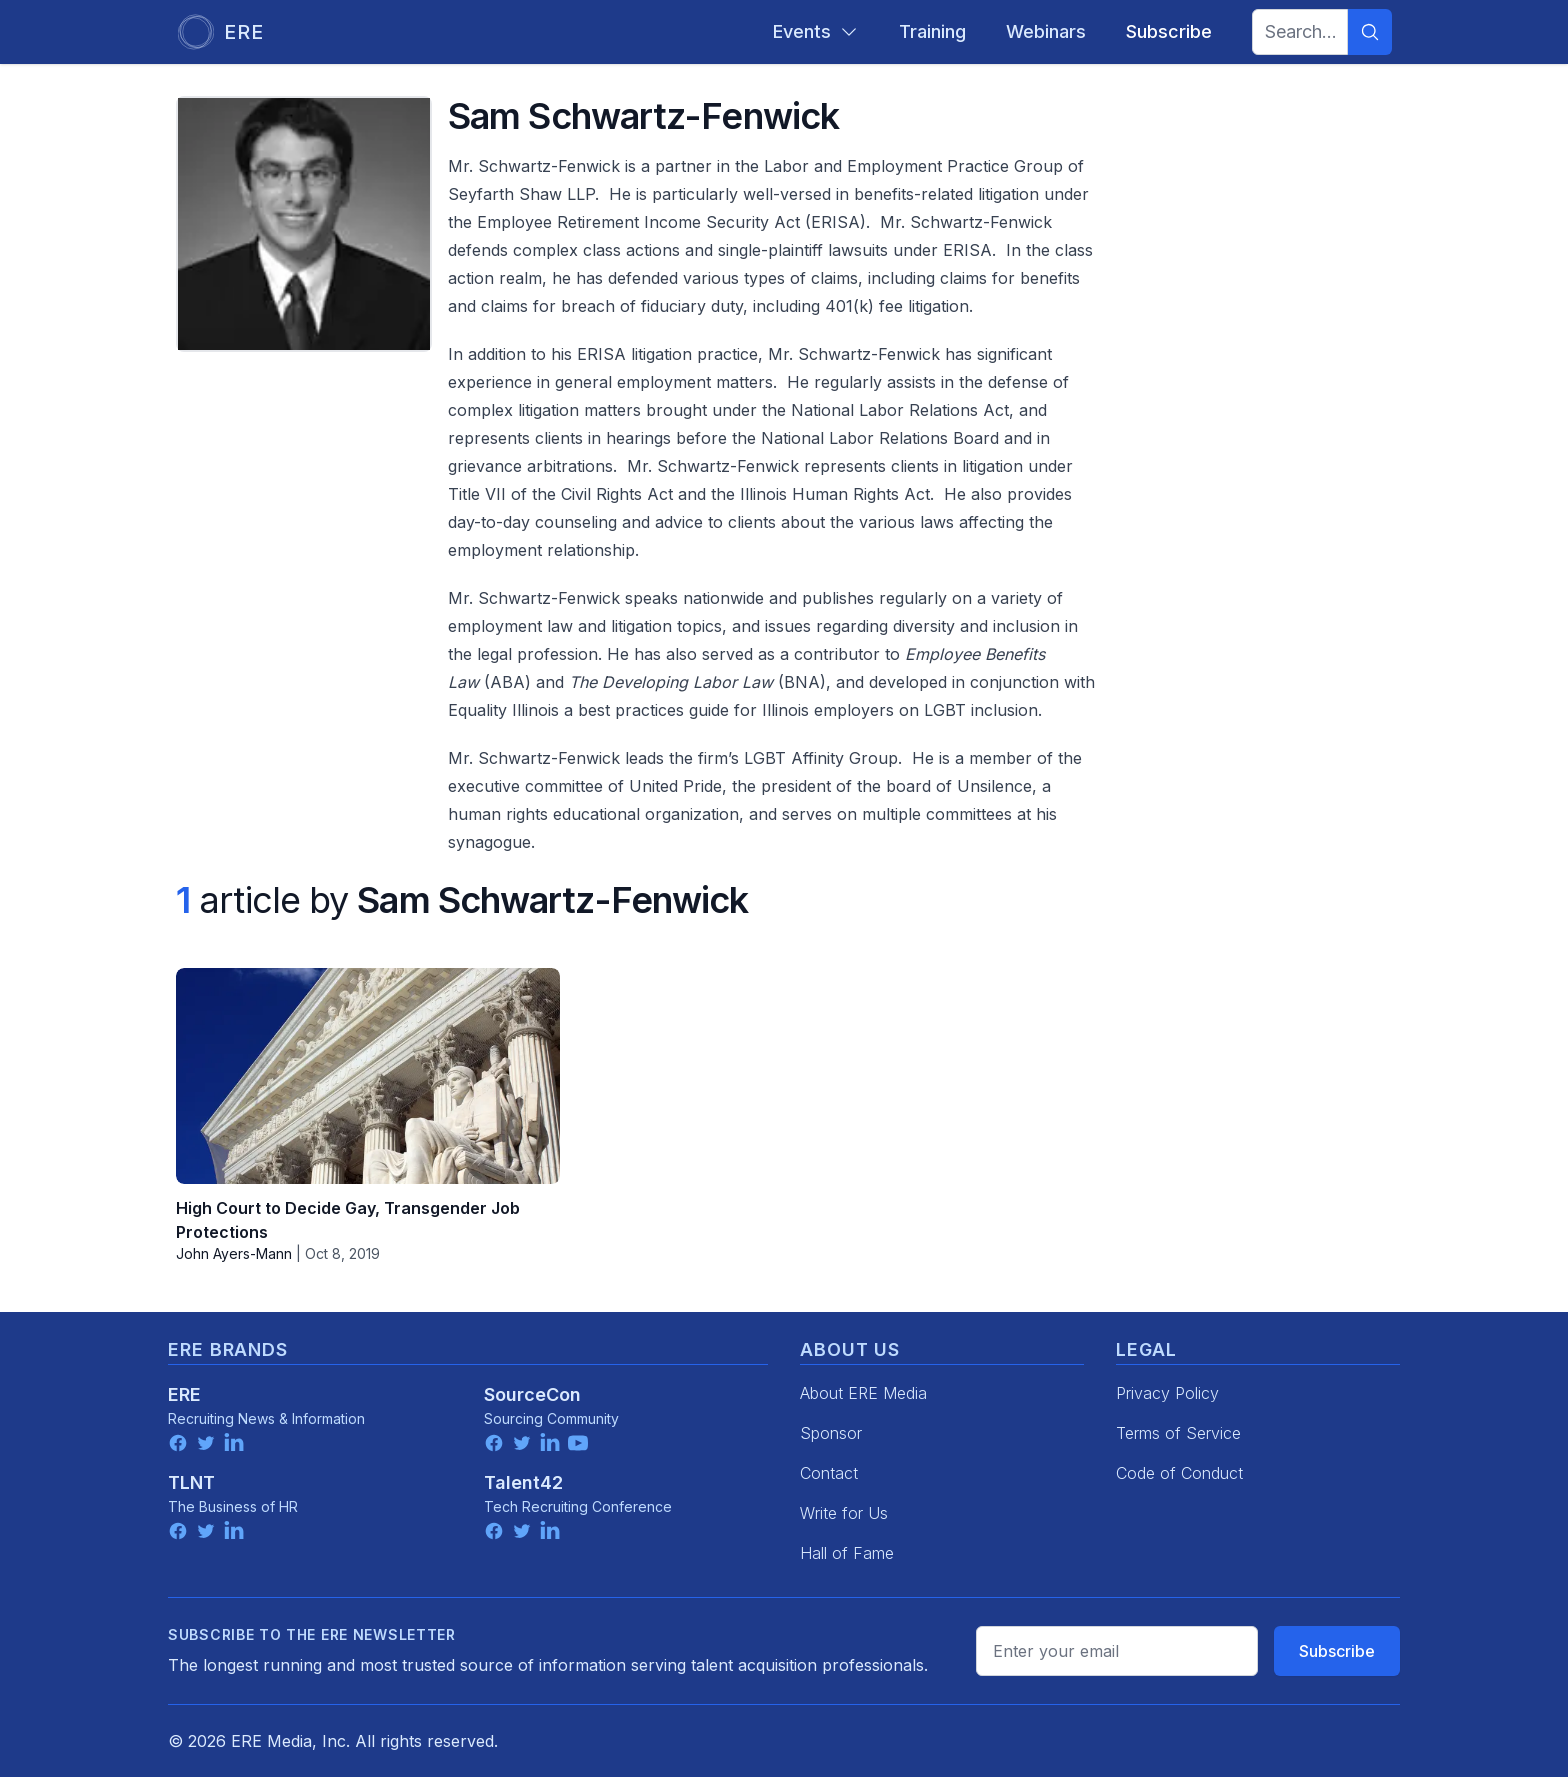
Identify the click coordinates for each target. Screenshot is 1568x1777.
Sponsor (831, 1433)
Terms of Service (1178, 1433)
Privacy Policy (1167, 1393)
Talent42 (523, 1482)
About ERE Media (863, 1393)
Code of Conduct (1179, 1473)
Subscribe (1337, 1651)
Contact (829, 1473)
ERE (184, 1394)
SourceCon (532, 1394)
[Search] (1370, 32)
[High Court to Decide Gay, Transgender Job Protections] (368, 1076)
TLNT (191, 1482)
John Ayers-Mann (234, 1253)
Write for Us (844, 1513)
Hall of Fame (847, 1553)
